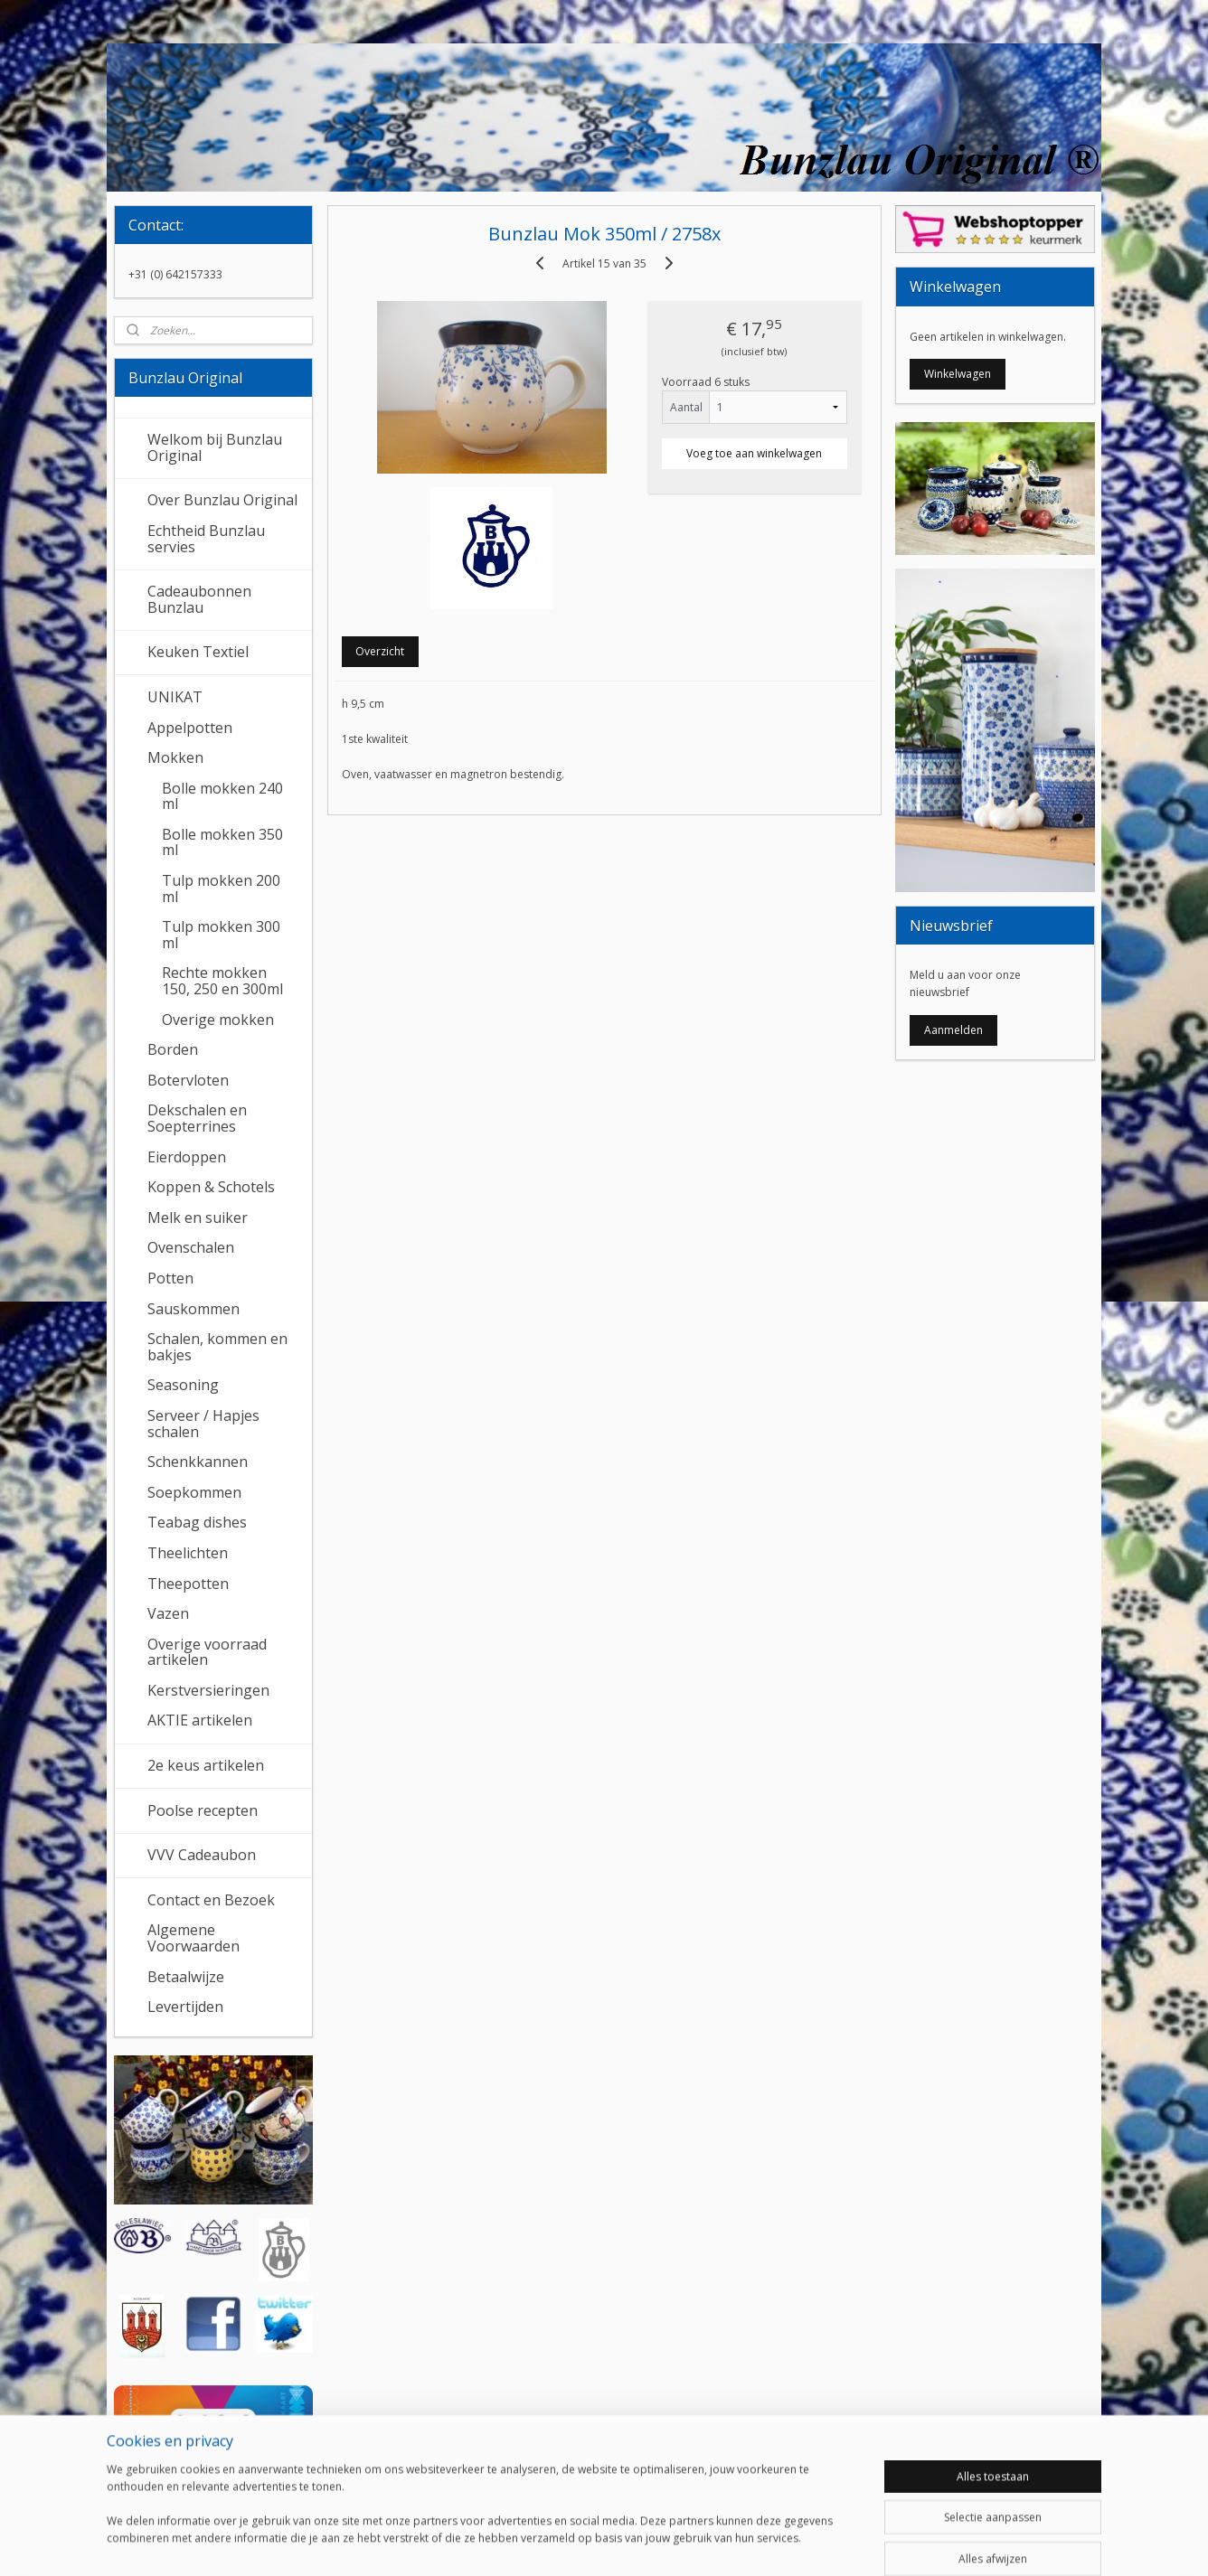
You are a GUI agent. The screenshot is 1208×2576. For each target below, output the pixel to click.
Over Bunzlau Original (222, 500)
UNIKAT (175, 697)
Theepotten (188, 1584)
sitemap (542, 2543)
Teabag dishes (197, 1522)
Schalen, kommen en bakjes (217, 1347)
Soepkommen (194, 1492)
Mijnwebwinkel (807, 2543)
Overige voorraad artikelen (207, 1652)
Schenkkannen (197, 1461)
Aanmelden (953, 1030)
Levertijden (185, 2007)
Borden (172, 1049)
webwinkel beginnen (649, 2543)
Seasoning (183, 1385)
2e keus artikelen (205, 1765)
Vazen (168, 1613)
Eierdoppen (186, 1157)
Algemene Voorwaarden (193, 1938)
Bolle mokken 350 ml (222, 842)
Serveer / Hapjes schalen (203, 1424)
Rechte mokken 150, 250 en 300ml (222, 981)
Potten (170, 1278)
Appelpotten (189, 728)
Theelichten (187, 1553)
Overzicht (379, 651)
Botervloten (188, 1080)
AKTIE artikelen (199, 1720)
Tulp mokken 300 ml (221, 935)
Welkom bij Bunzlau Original (214, 447)
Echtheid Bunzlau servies (206, 539)
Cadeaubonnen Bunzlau (199, 599)
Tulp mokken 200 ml (221, 888)
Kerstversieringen (208, 1690)
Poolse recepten (202, 1810)
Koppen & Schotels (211, 1187)
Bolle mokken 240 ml (222, 796)
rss (580, 2543)
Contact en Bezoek (211, 1900)
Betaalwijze (185, 1977)
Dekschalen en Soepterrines (197, 1118)
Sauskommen (193, 1309)
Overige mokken (218, 1019)
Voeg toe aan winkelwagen (754, 453)
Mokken (175, 757)
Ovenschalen (190, 1247)
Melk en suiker (197, 1217)
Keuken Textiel (198, 652)
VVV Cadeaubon (201, 1855)
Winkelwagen (957, 373)
